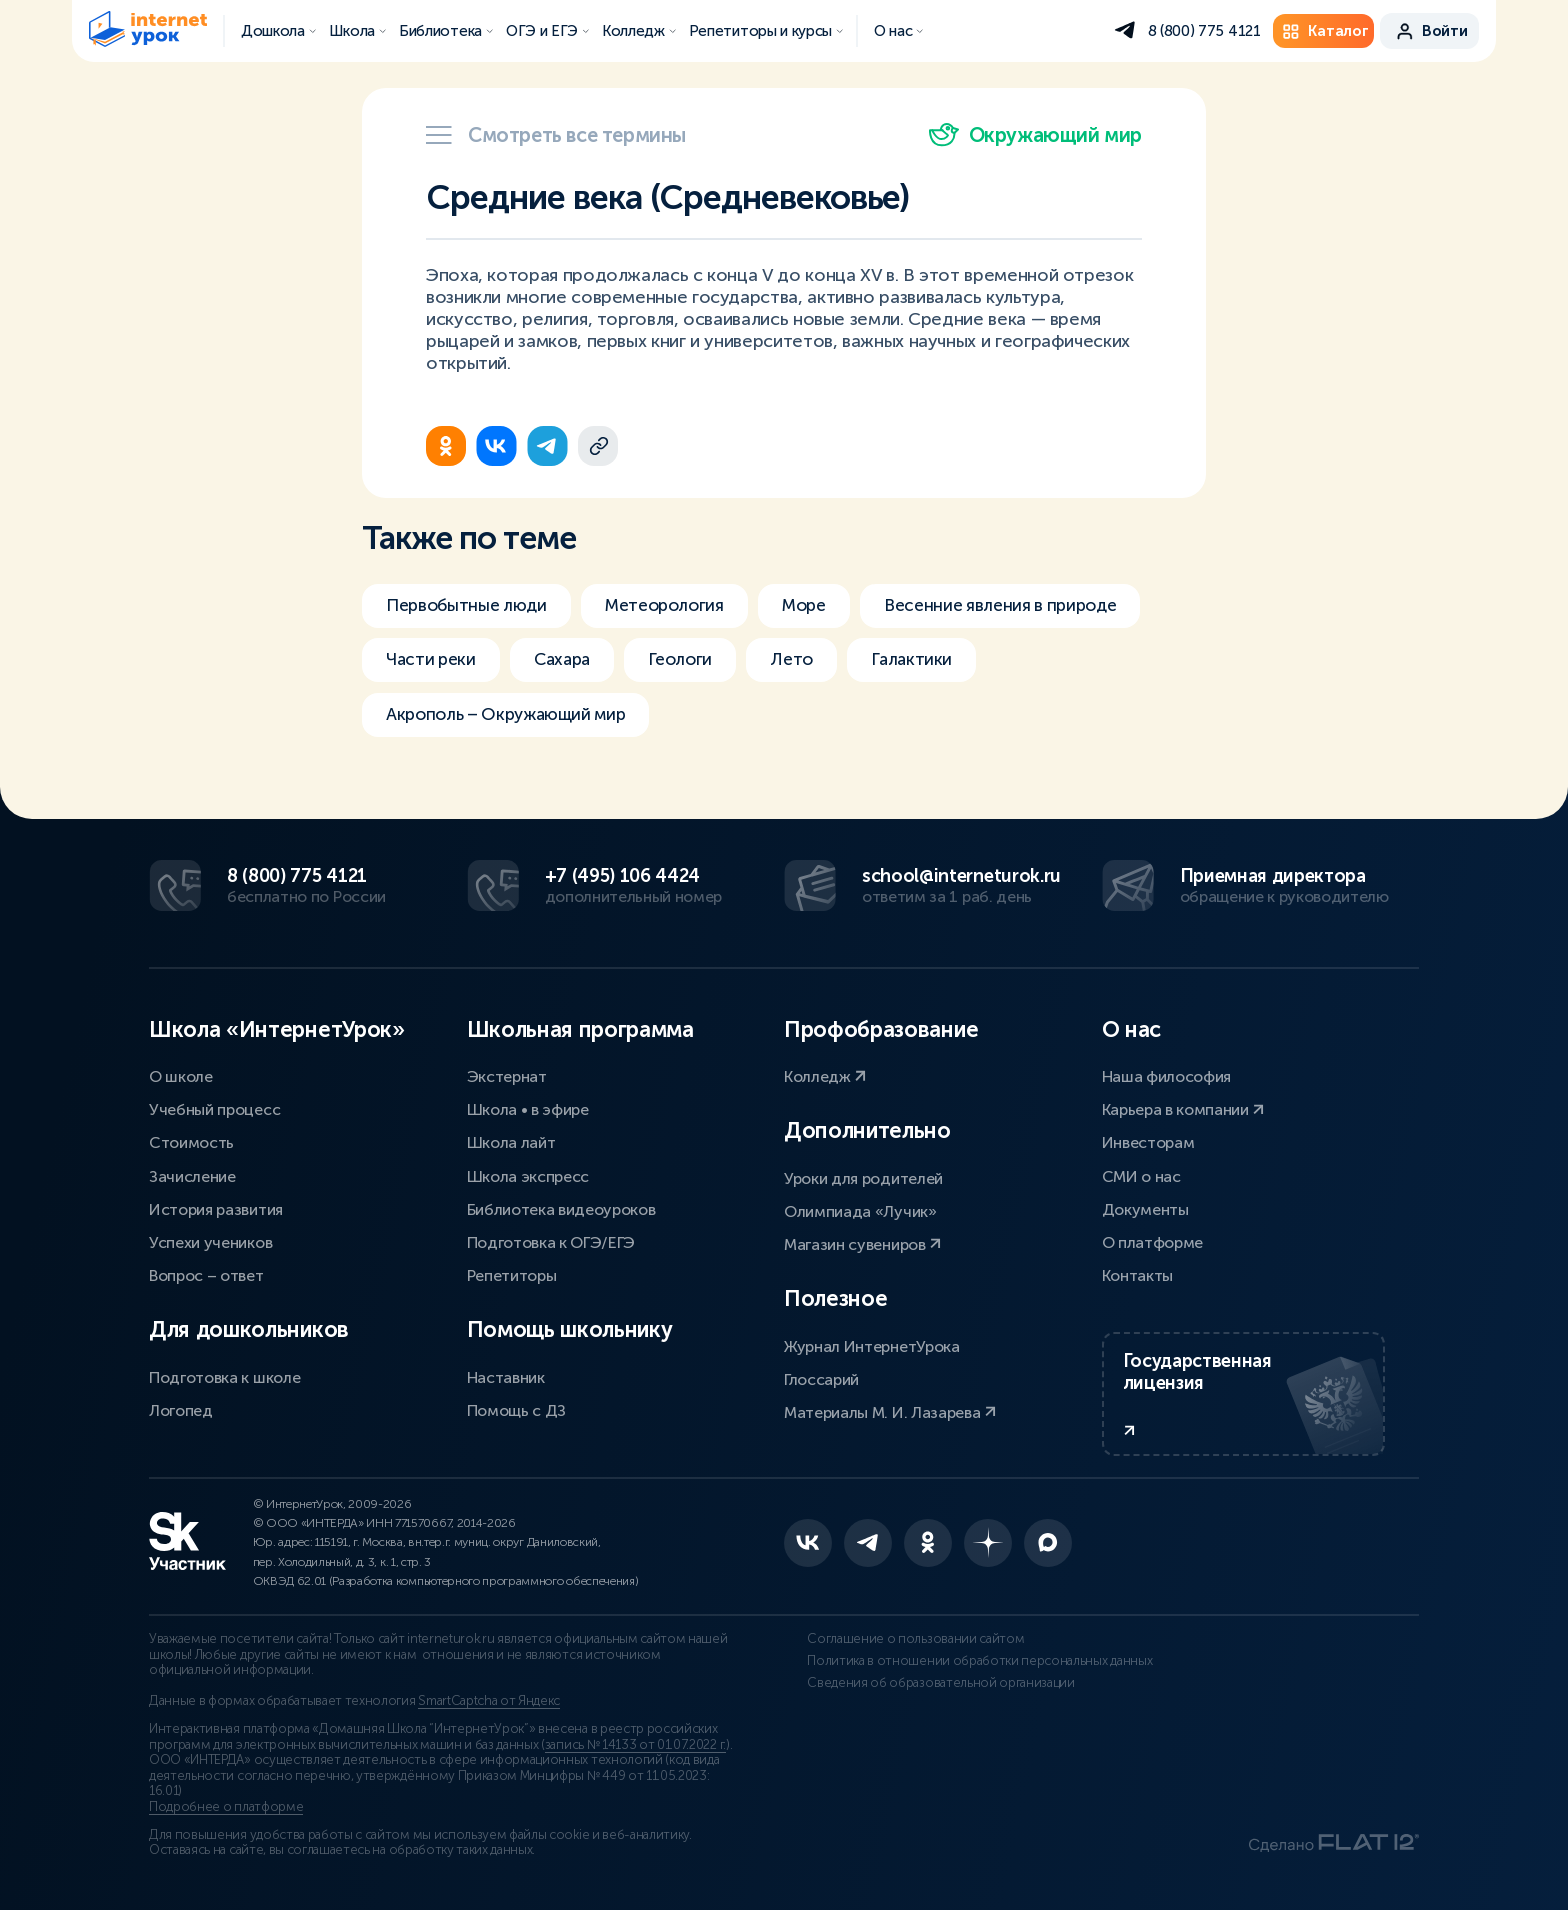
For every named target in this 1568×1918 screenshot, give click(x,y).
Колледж (825, 1074)
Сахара (569, 662)
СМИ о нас (1141, 1174)
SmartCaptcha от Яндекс (489, 1710)
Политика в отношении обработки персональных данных (934, 1677)
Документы (1145, 1207)
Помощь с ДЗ (516, 1408)
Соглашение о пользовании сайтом (892, 1648)
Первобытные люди (470, 606)
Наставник (506, 1375)
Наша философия (1167, 1074)
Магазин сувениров (862, 1242)
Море (826, 606)
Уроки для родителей (863, 1176)
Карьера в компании (1183, 1108)
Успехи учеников (210, 1240)
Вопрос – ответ (206, 1274)
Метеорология (678, 606)
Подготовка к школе (224, 1375)
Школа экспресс (528, 1174)
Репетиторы (512, 1274)
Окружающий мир (1035, 135)
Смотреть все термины (556, 135)
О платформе (1152, 1240)
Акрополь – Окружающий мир (513, 718)
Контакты (1137, 1274)
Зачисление (192, 1174)
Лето (809, 662)
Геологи (693, 662)
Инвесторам (1148, 1141)
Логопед (181, 1408)
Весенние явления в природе (1033, 606)
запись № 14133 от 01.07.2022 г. (635, 1753)
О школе (181, 1074)
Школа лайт (511, 1141)
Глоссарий (821, 1377)
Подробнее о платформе (226, 1816)
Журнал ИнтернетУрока (872, 1344)
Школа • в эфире (528, 1108)
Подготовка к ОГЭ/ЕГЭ (551, 1240)
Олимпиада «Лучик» (860, 1209)
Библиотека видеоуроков (561, 1207)
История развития (216, 1207)
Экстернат (507, 1074)
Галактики (932, 662)
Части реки (432, 662)
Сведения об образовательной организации (918, 1706)
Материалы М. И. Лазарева (890, 1410)
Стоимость (191, 1141)
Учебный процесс (214, 1108)
